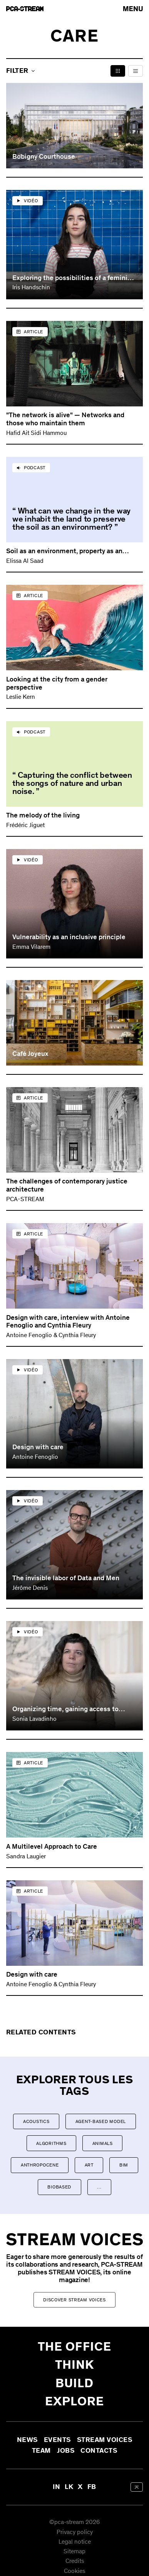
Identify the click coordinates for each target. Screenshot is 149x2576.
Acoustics (36, 2121)
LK (69, 2487)
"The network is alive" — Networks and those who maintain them (65, 419)
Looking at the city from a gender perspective (56, 683)
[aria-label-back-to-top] (137, 2487)
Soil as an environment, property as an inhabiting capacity (64, 551)
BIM (123, 2165)
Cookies (74, 2571)
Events (57, 2439)
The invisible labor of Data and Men (65, 1578)
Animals (102, 2143)
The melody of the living (43, 815)
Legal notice (75, 2542)
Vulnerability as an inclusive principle (69, 937)
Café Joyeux (30, 1054)
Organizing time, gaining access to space (65, 1709)
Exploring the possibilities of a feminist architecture (73, 278)
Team (41, 2450)
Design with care (38, 1447)
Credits (74, 2561)
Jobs (65, 2450)
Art (89, 2165)
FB (91, 2487)
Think (74, 2364)
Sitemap (74, 2552)
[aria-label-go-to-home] (25, 8)
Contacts (98, 2450)
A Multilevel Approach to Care (51, 1846)
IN (56, 2487)
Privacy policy (75, 2532)
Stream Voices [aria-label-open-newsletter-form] (104, 2439)
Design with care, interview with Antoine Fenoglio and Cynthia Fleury (68, 1321)
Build (74, 2383)
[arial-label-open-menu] (133, 8)
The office (74, 2346)
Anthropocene (40, 2165)
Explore (74, 2401)
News (27, 2439)
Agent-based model (100, 2121)
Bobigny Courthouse (43, 157)
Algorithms (51, 2143)
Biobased (59, 2187)
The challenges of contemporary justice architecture (66, 1185)
